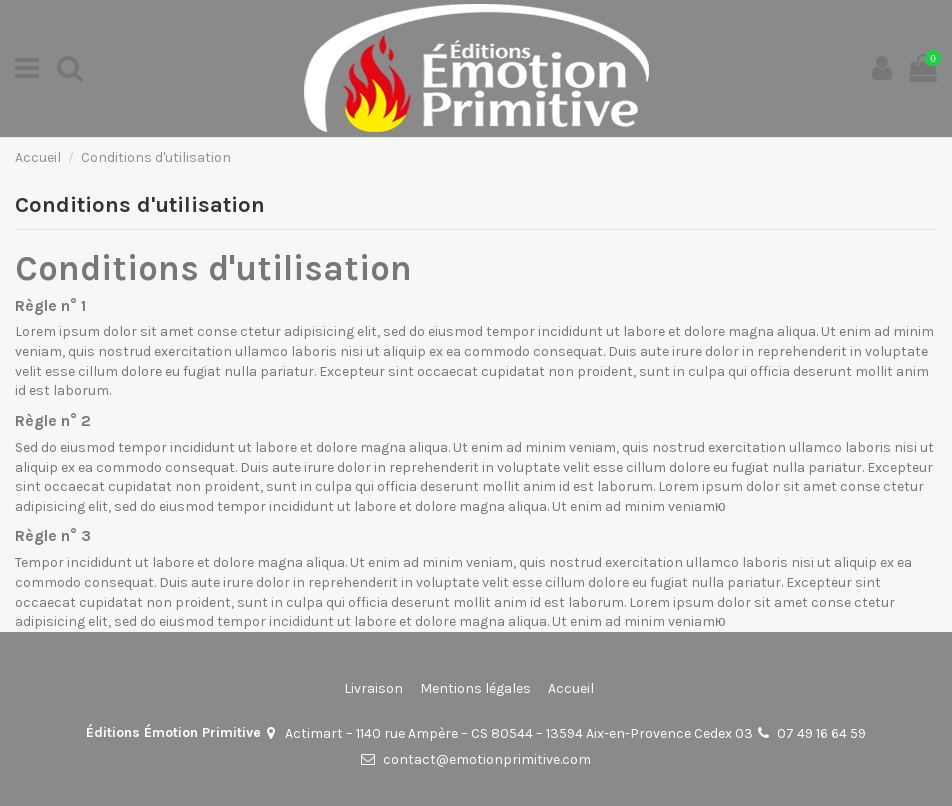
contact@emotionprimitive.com (487, 759)
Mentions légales (475, 688)
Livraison (373, 688)
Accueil (571, 688)
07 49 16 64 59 (821, 733)
